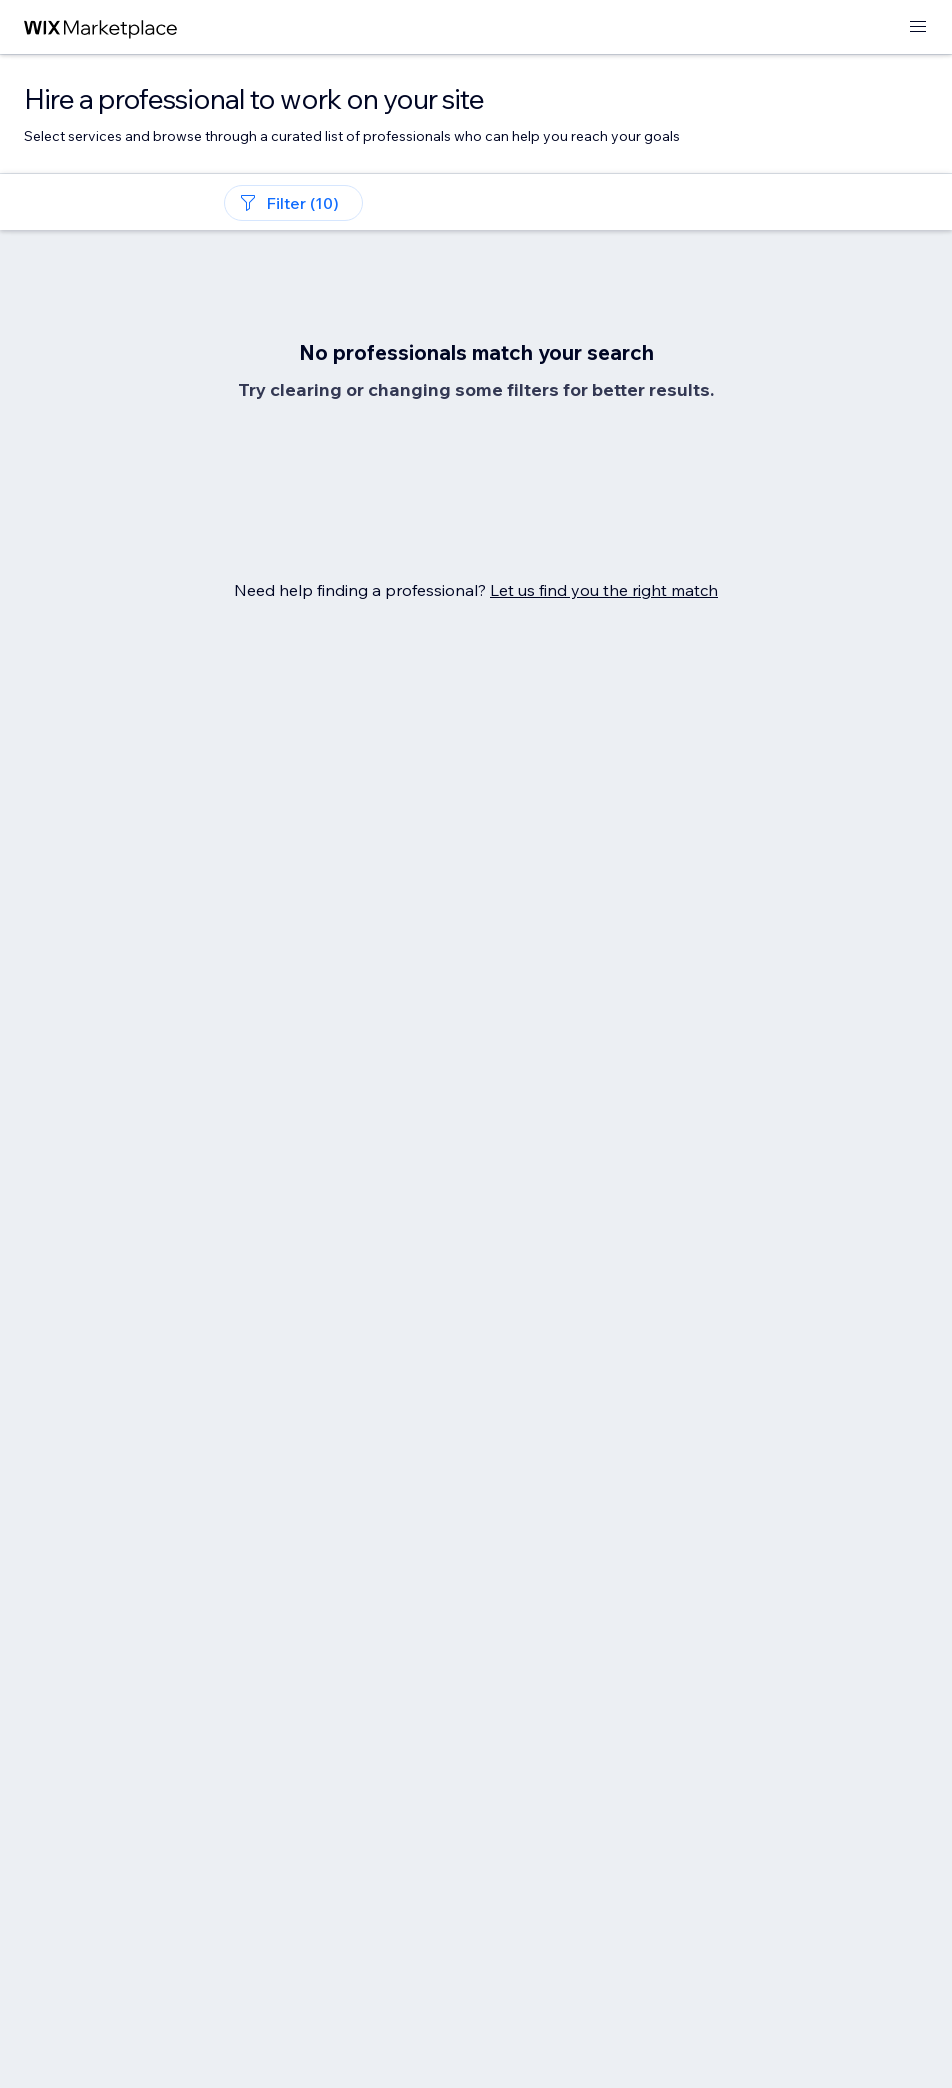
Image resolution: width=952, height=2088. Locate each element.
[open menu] (918, 27)
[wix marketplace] (101, 27)
